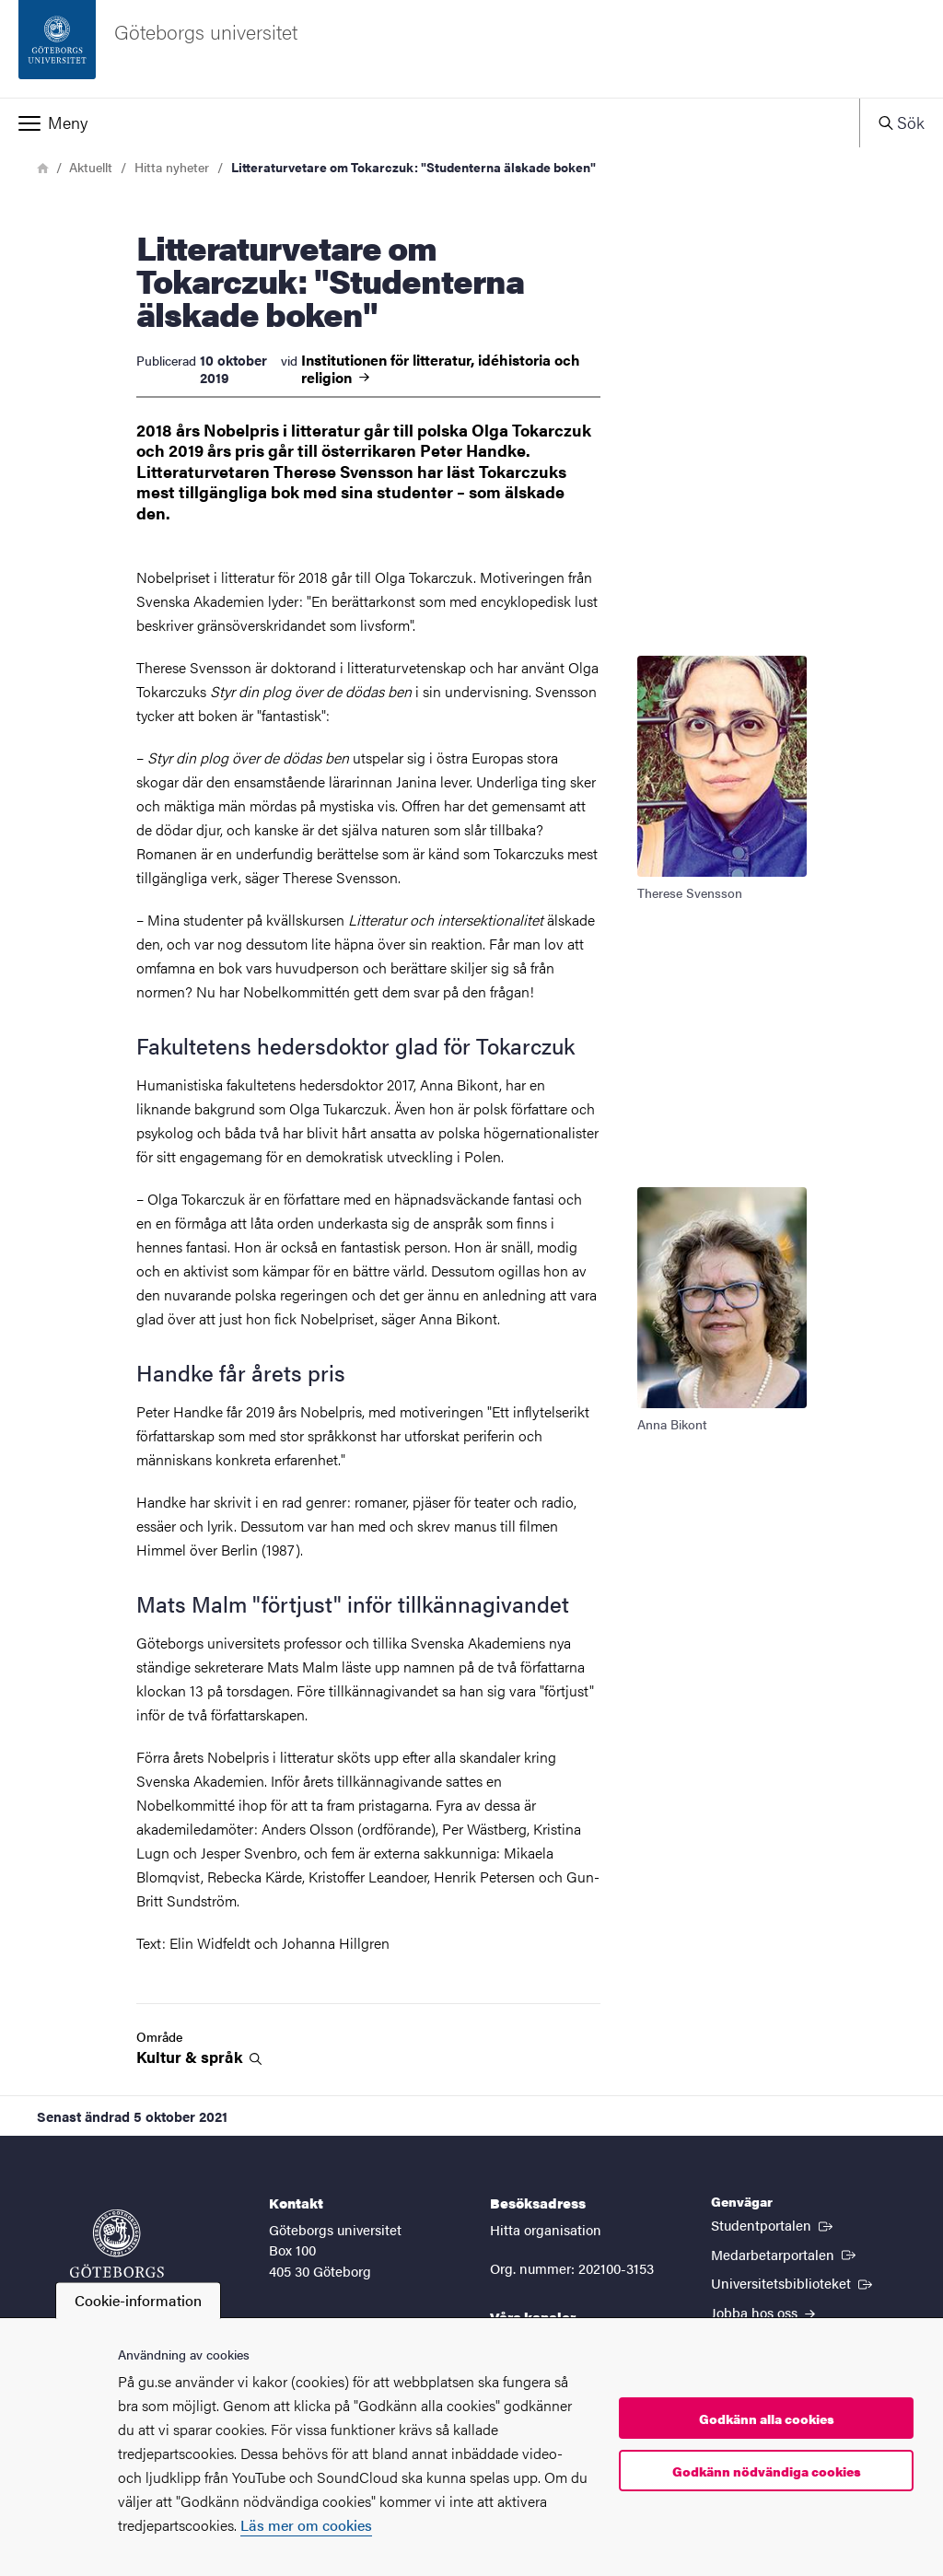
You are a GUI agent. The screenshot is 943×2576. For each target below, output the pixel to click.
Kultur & (199, 2057)
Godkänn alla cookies (766, 2418)
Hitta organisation (545, 2229)
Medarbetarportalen (785, 2254)
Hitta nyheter (171, 166)
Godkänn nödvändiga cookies (766, 2471)
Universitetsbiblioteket (793, 2282)
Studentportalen (773, 2224)
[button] (429, 122)
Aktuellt (90, 166)
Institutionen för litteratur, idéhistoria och (440, 368)
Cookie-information (138, 2300)
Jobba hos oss (763, 2312)
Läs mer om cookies (306, 2524)
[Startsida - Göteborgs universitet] (471, 49)
